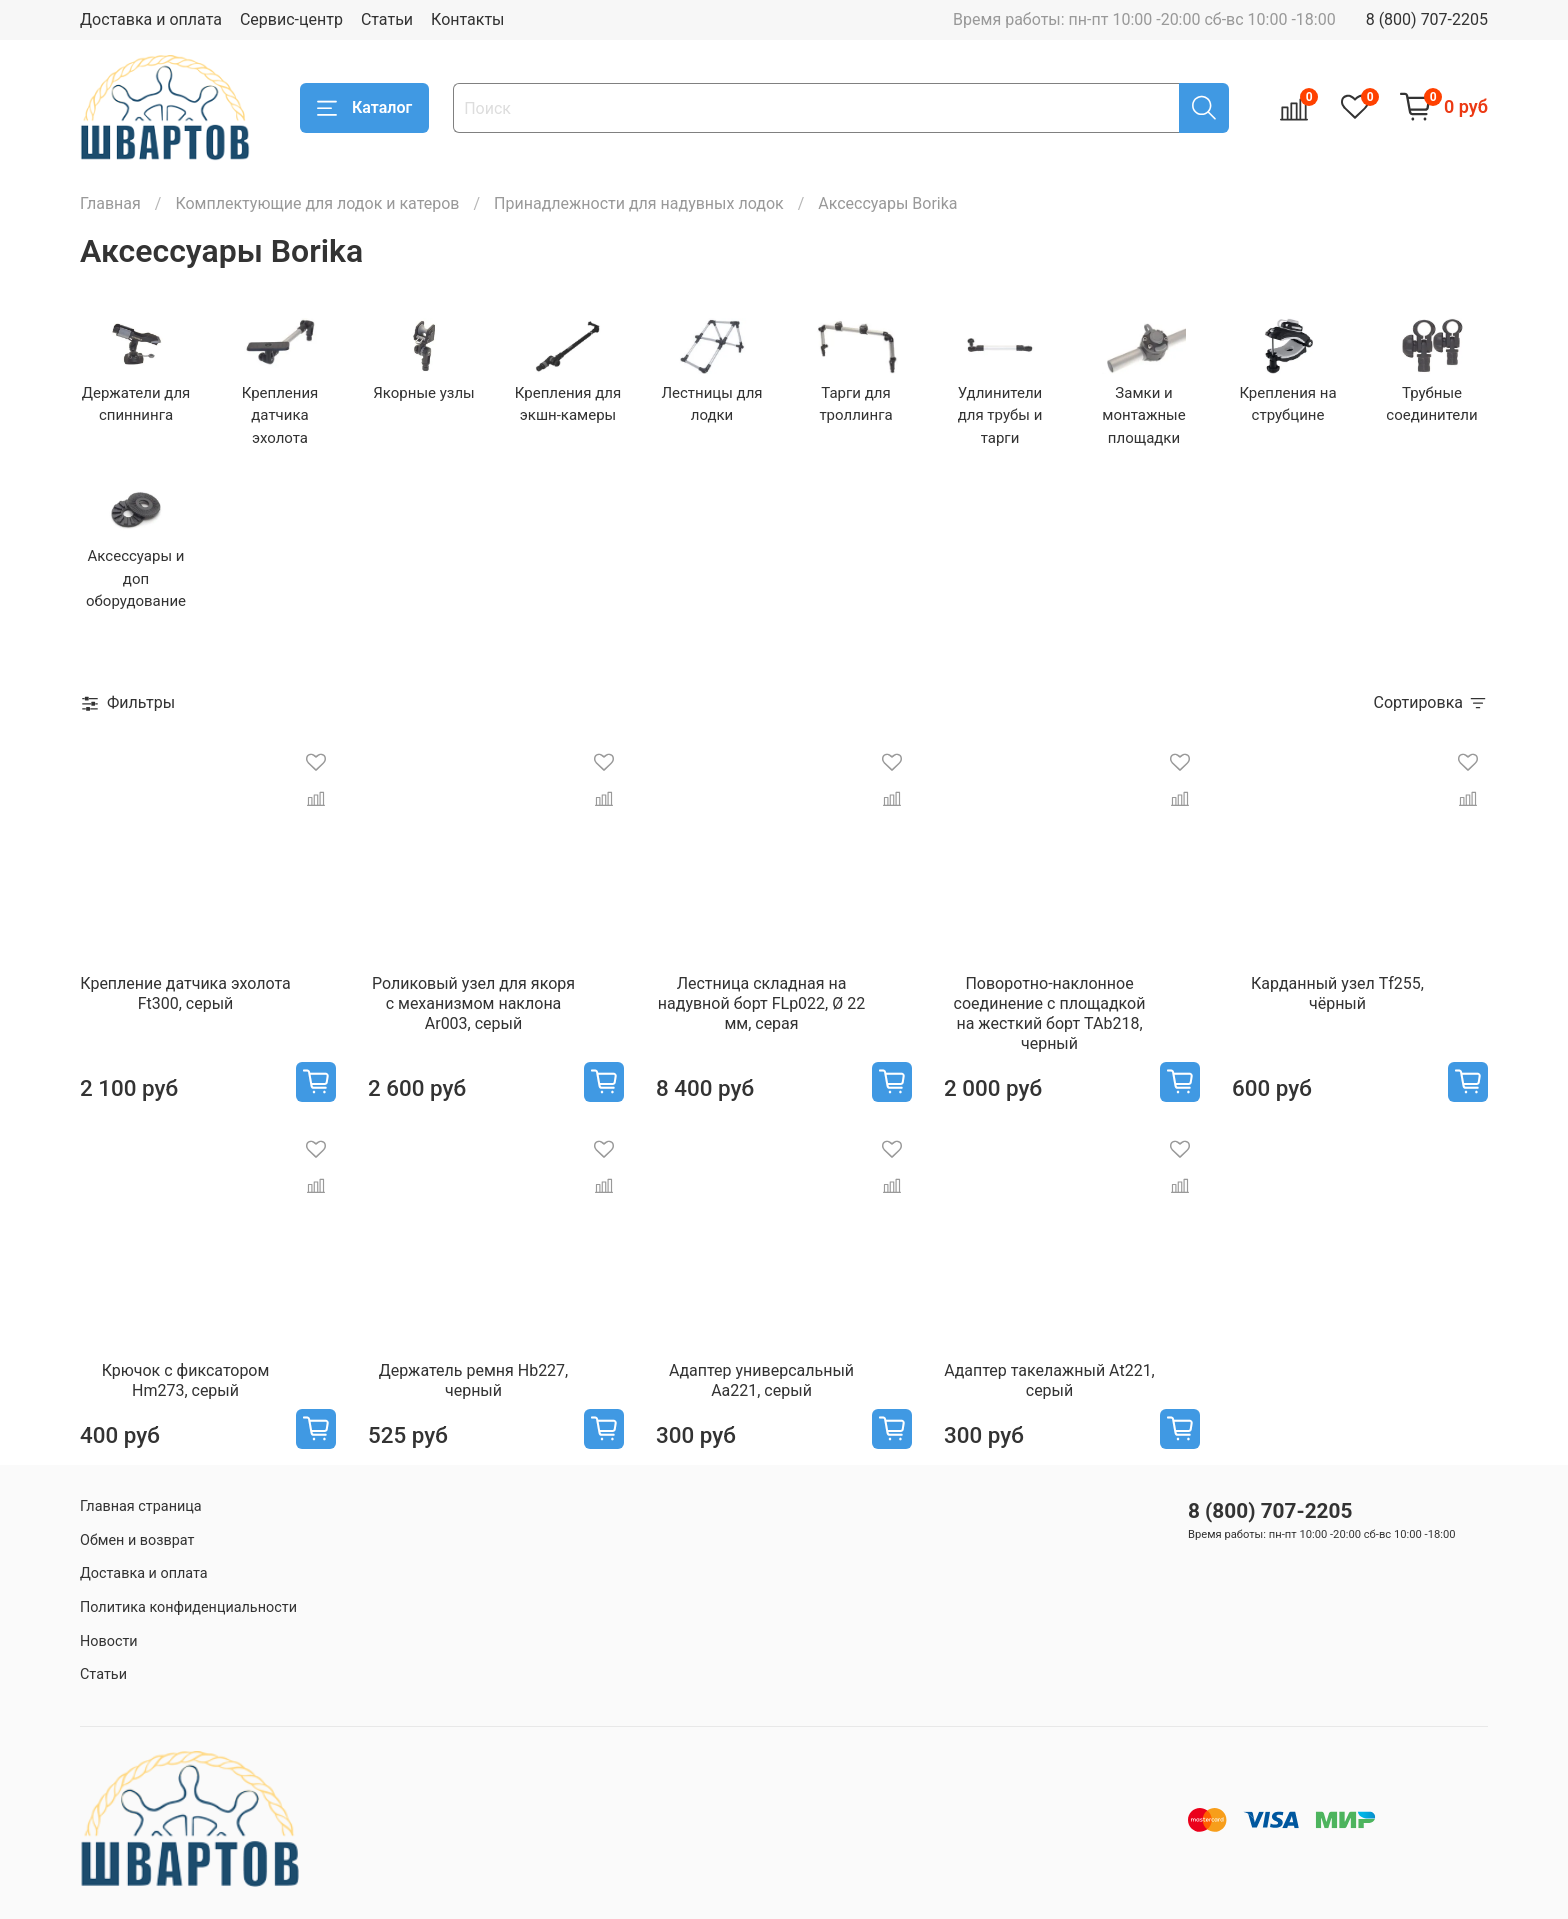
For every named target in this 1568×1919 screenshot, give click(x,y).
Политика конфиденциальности (188, 1607)
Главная (110, 203)
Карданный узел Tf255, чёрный (1337, 993)
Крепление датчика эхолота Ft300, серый (185, 993)
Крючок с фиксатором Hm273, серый (186, 1380)
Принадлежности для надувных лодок (639, 203)
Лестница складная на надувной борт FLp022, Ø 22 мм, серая (761, 1003)
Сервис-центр (291, 19)
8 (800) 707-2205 (1427, 19)
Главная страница (141, 1506)
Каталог (364, 108)
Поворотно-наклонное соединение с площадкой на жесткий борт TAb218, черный (1050, 1013)
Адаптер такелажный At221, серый (1049, 1380)
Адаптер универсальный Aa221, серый (761, 1380)
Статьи (387, 19)
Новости (109, 1641)
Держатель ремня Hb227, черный (474, 1380)
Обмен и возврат (137, 1540)
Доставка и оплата (151, 19)
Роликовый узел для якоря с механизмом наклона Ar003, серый (473, 1003)
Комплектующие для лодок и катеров (317, 203)
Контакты (467, 19)
